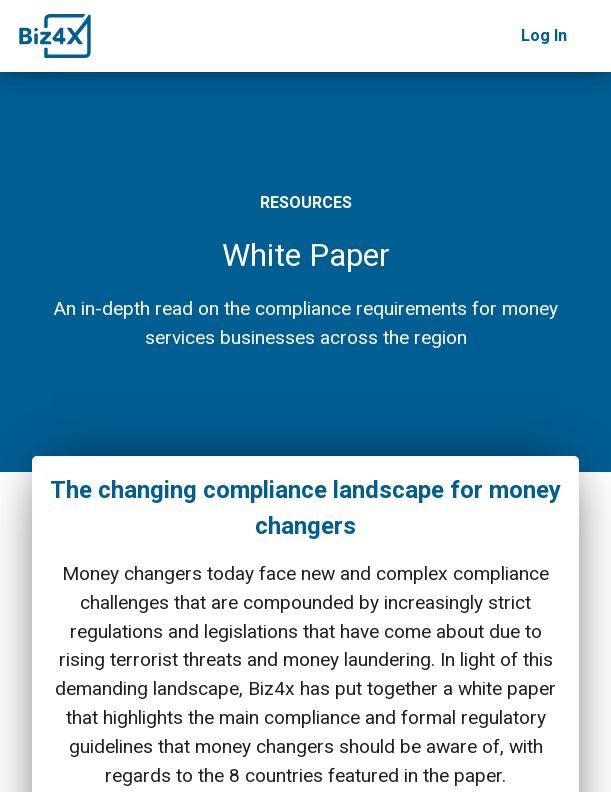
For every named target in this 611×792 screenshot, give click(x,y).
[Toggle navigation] (589, 36)
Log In (544, 35)
